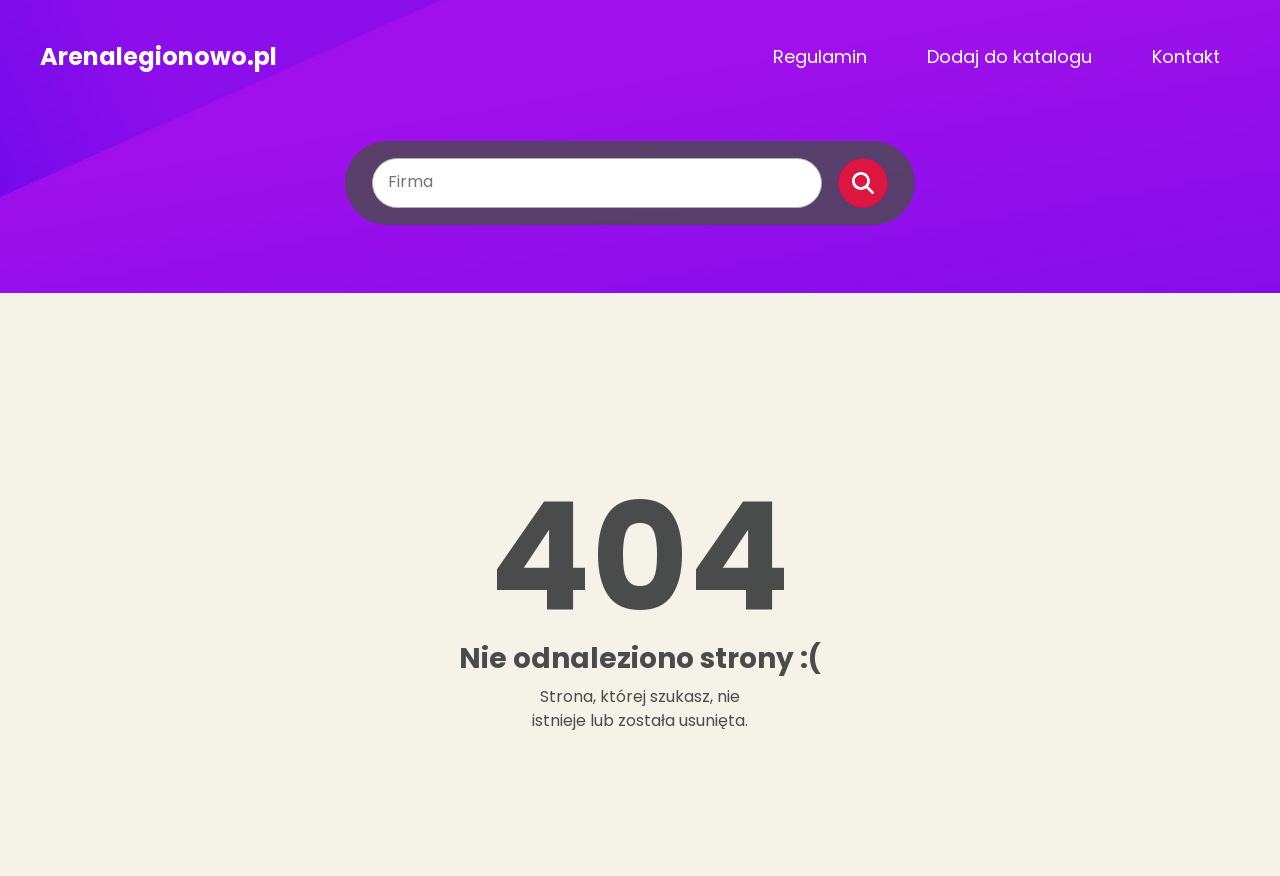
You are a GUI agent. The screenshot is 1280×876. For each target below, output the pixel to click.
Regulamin (820, 56)
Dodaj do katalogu (1009, 56)
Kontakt (1186, 56)
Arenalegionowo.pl (158, 57)
